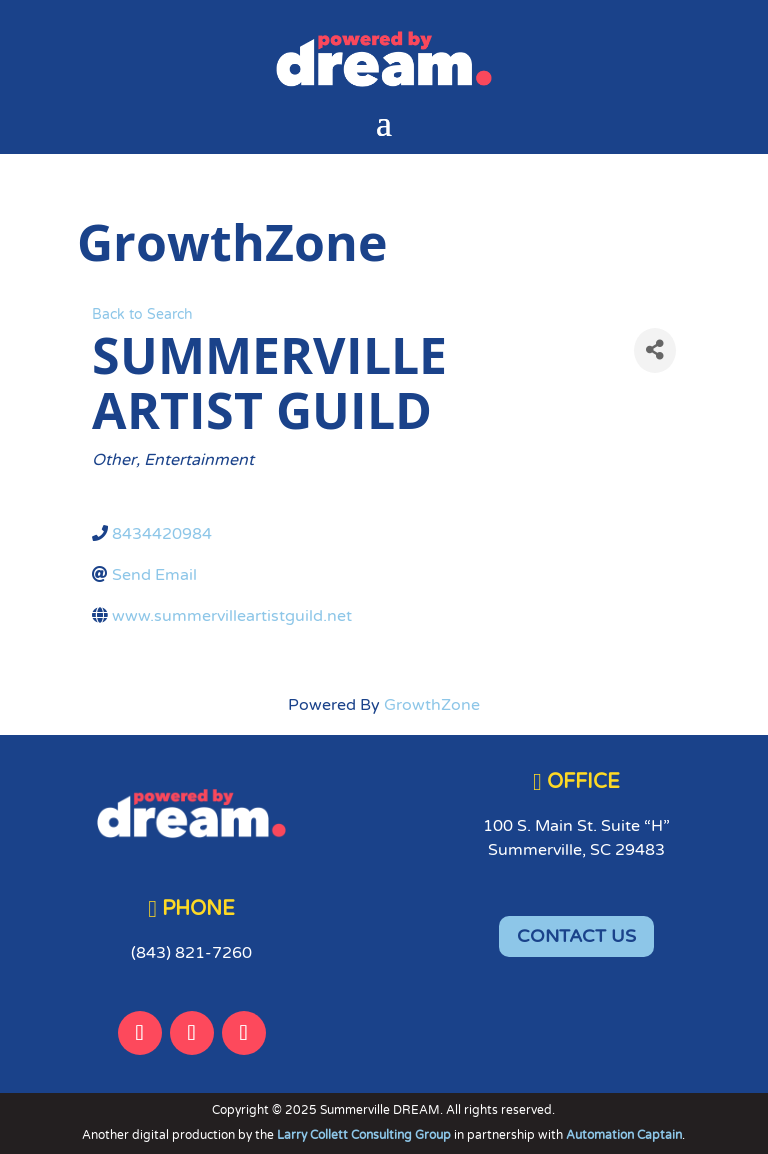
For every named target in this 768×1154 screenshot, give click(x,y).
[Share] (655, 350)
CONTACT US (576, 936)
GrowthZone (432, 705)
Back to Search (142, 314)
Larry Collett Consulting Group (365, 1135)
